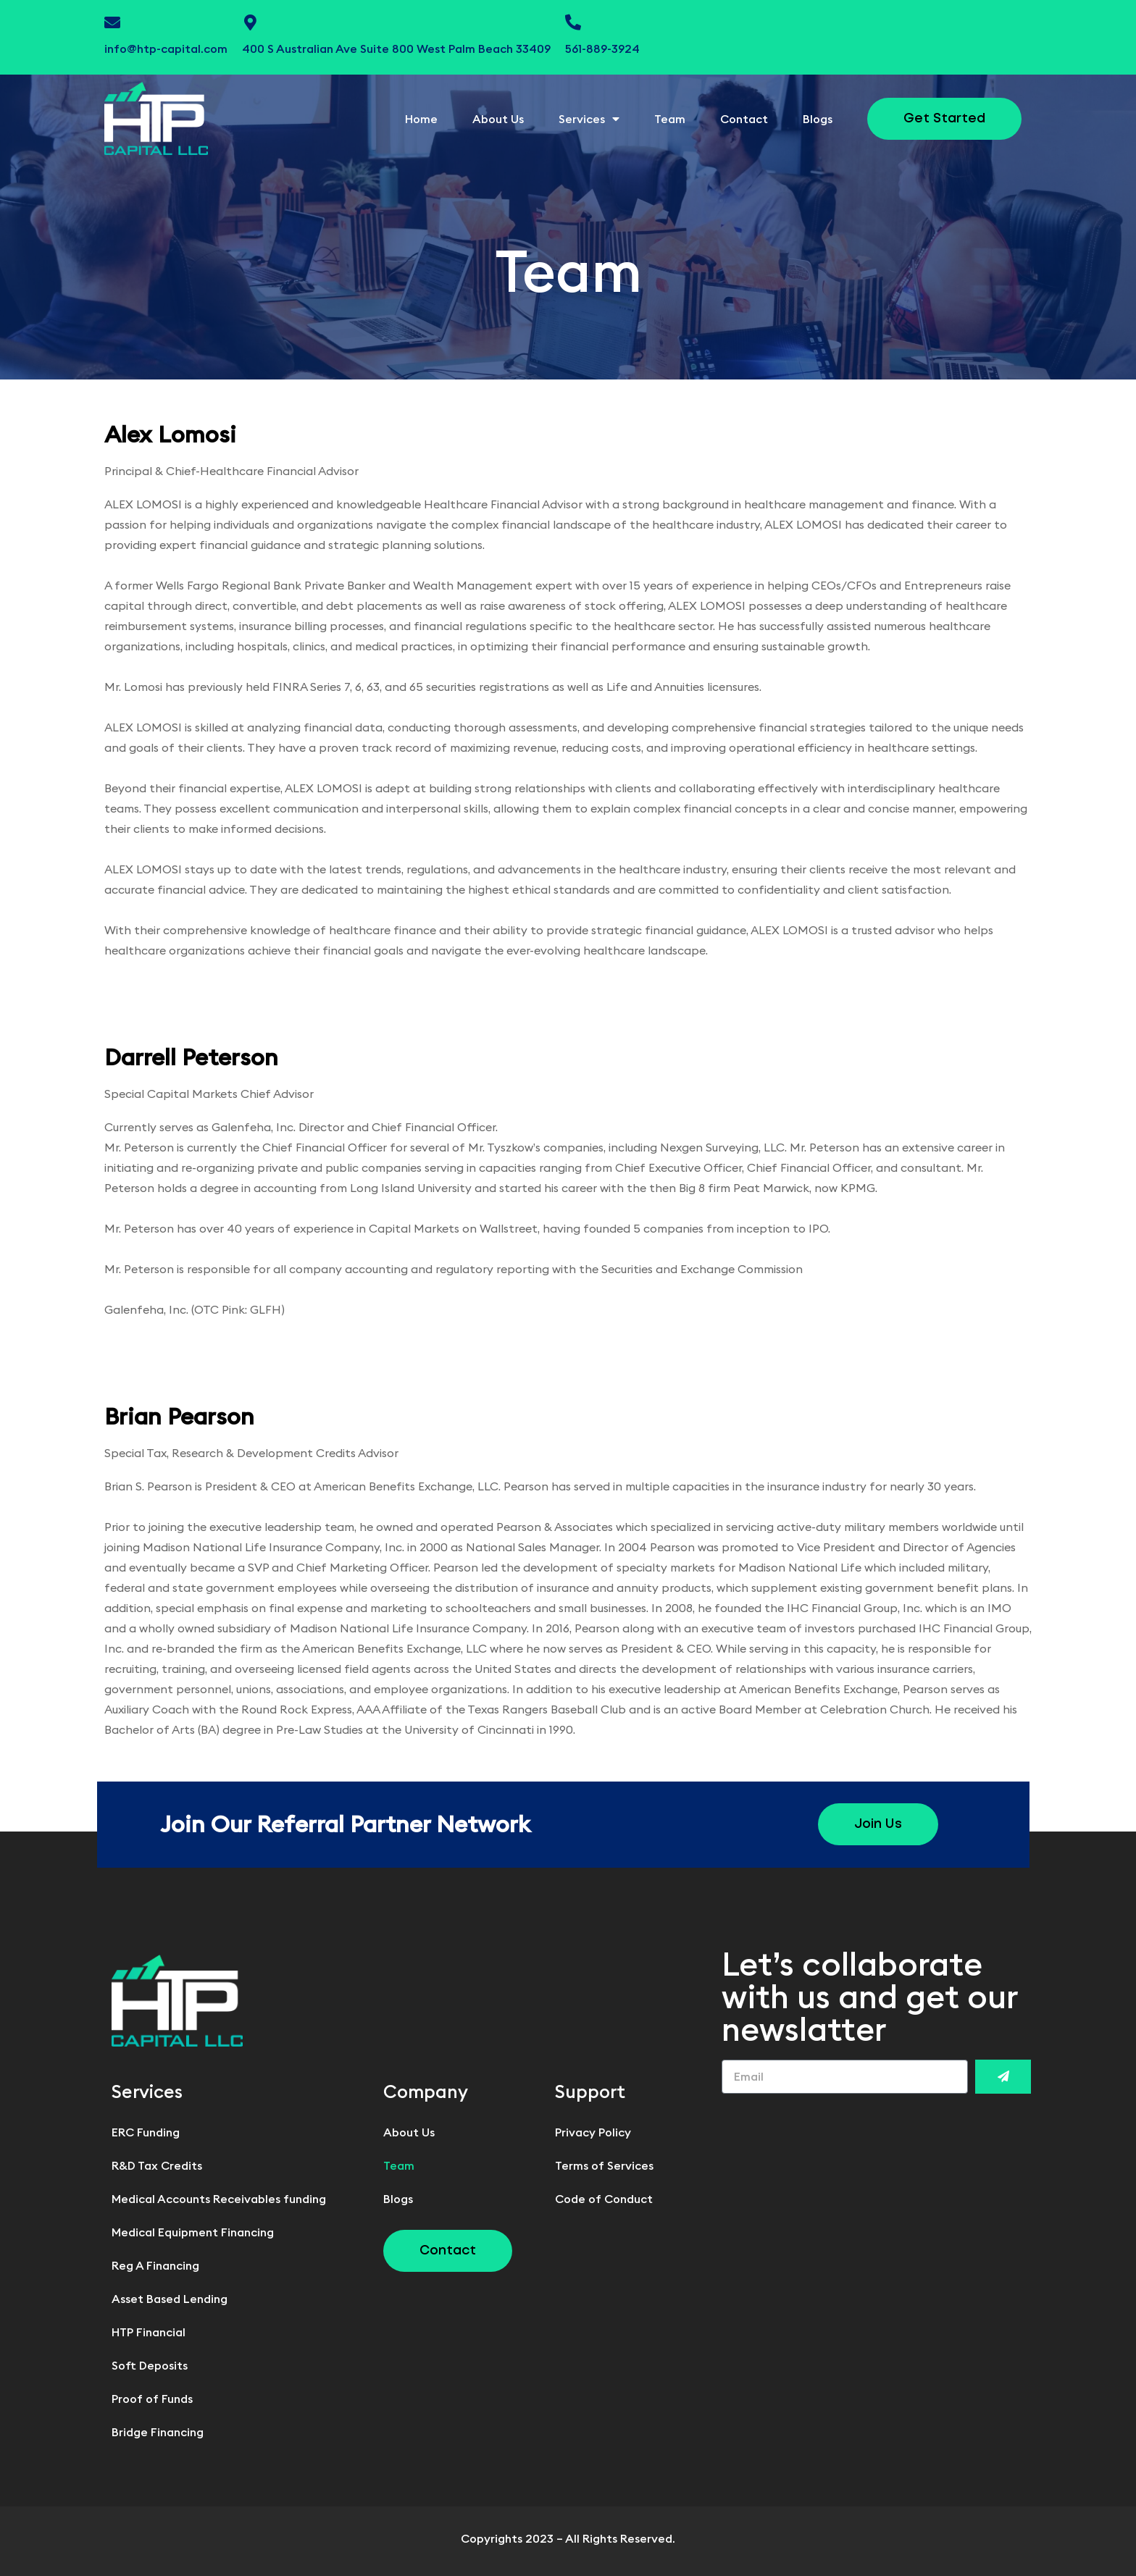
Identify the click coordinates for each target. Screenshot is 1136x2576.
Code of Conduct (604, 2198)
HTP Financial (148, 2332)
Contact (744, 119)
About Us (498, 119)
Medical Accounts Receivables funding (219, 2198)
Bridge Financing (158, 2432)
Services (589, 119)
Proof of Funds (152, 2398)
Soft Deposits (150, 2365)
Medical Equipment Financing (193, 2232)
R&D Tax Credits (157, 2165)
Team (669, 119)
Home (421, 119)
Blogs (817, 119)
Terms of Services (604, 2165)
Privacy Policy (593, 2132)
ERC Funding (146, 2132)
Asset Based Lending (169, 2298)
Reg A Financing (155, 2265)
